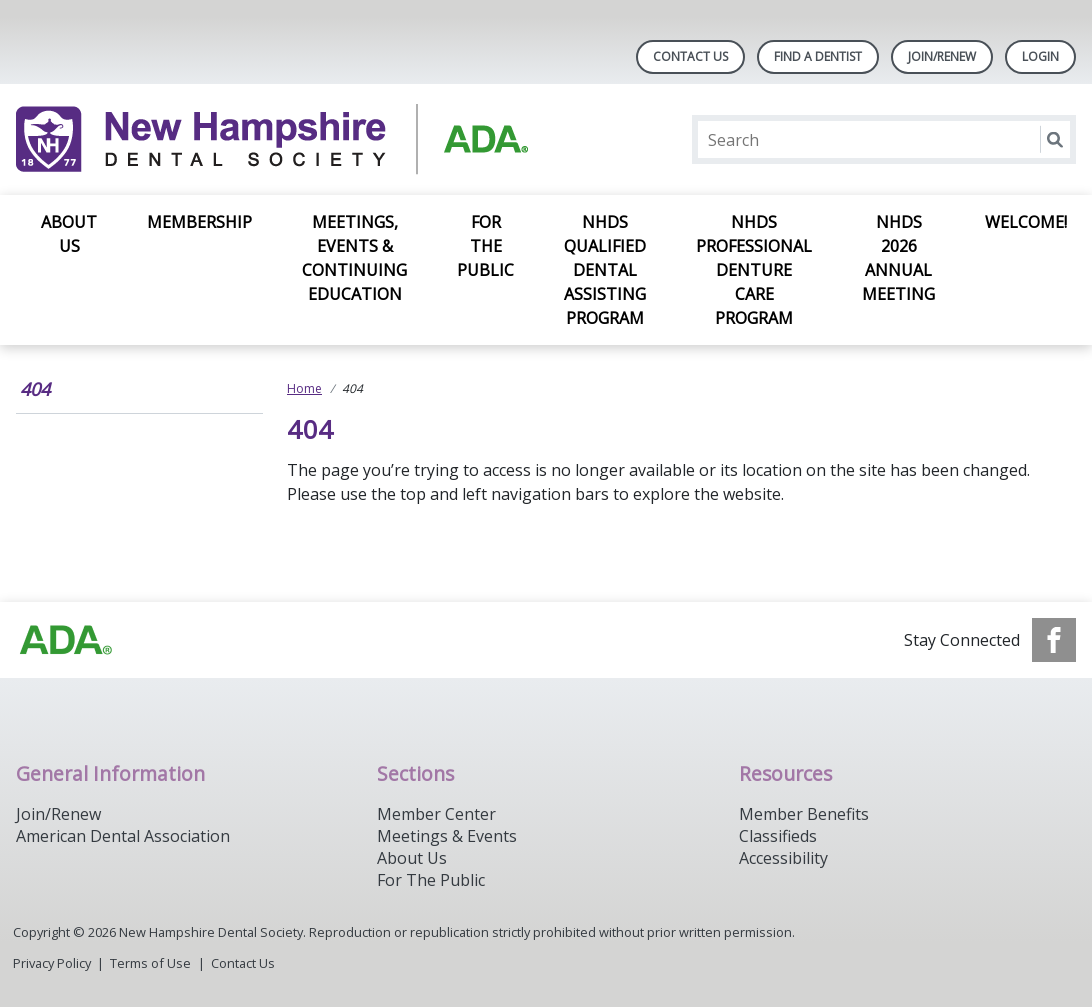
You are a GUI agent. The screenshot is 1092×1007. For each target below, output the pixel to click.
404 (35, 389)
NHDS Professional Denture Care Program (754, 270)
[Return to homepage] (274, 139)
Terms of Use (150, 963)
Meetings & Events (447, 836)
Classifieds (778, 836)
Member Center (436, 814)
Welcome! (1026, 222)
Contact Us (690, 56)
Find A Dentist (818, 56)
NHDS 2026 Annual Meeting (898, 258)
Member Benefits (804, 814)
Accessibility (783, 858)
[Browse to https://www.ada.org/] (66, 640)
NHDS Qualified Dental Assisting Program (605, 270)
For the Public (485, 246)
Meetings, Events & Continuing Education (354, 258)
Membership (199, 222)
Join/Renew (942, 56)
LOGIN (1040, 56)
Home (304, 388)
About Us (69, 234)
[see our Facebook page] (1054, 640)
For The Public (431, 880)
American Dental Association (123, 836)
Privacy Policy (52, 963)
